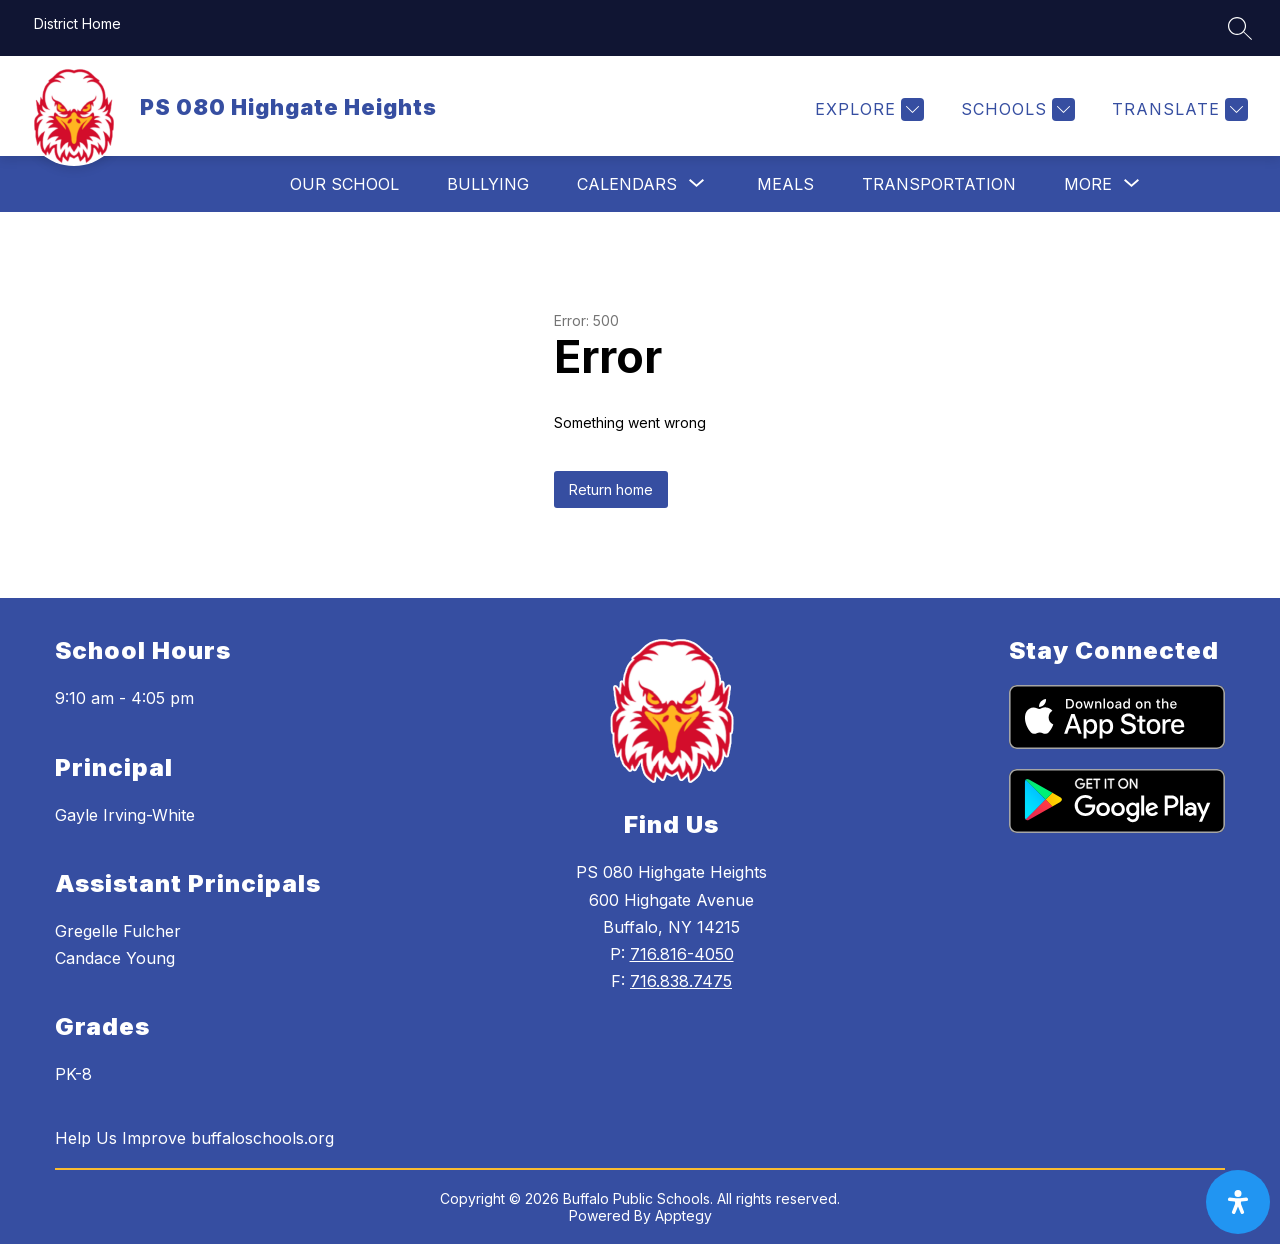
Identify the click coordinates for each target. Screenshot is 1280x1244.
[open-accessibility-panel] (1238, 1202)
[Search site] (1240, 28)
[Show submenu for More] (1088, 184)
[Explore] (867, 109)
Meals (785, 184)
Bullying (488, 184)
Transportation (939, 184)
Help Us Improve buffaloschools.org (194, 1138)
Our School (344, 184)
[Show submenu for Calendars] (627, 184)
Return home (611, 489)
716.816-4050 (682, 954)
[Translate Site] (1177, 109)
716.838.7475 (681, 981)
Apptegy (683, 1215)
